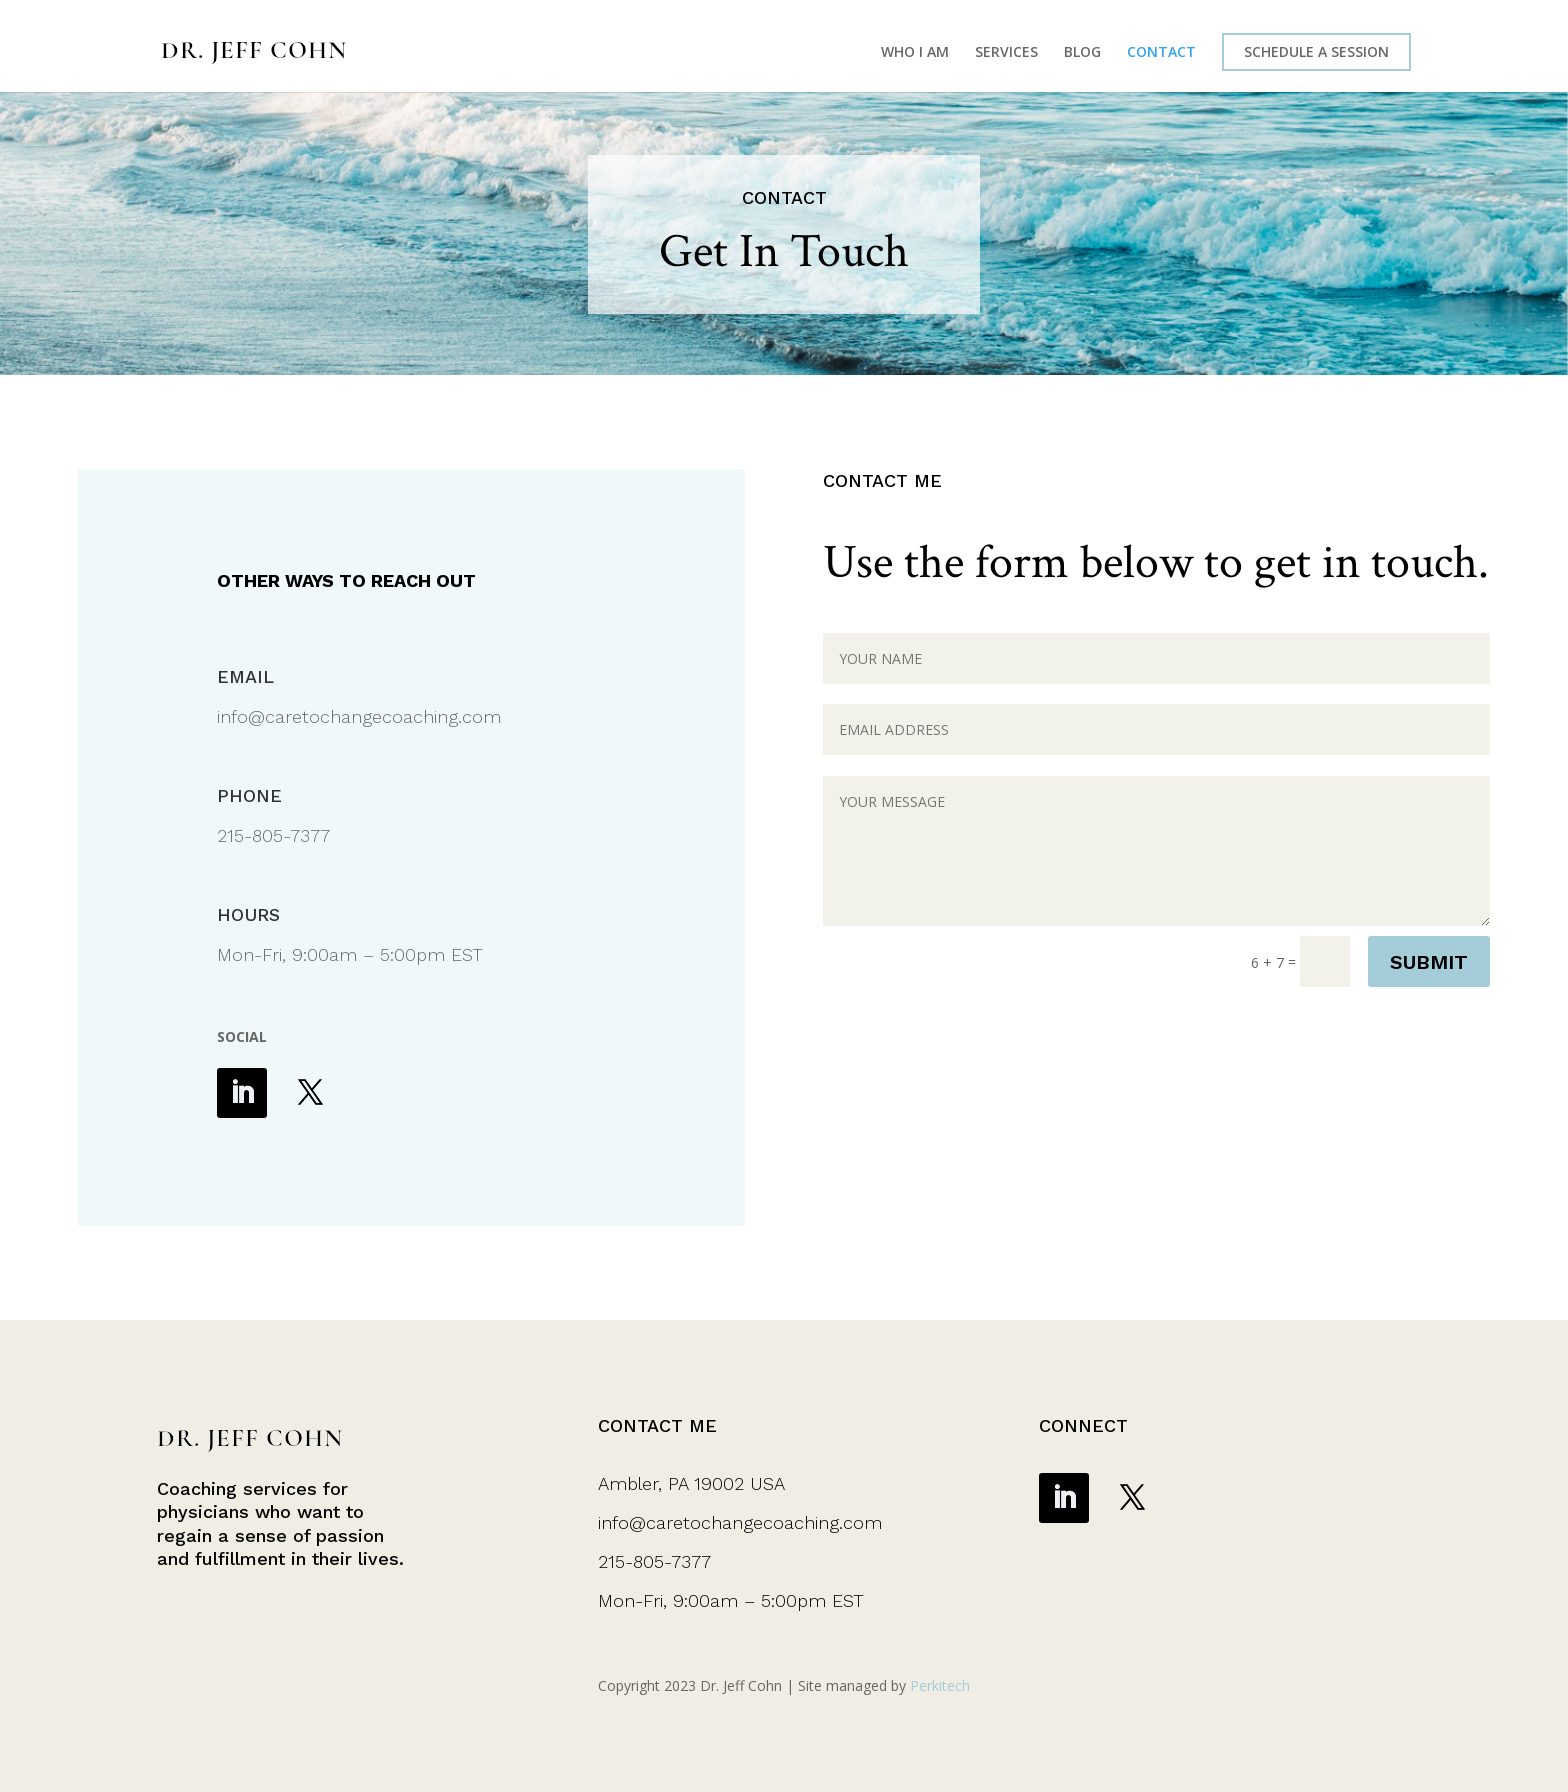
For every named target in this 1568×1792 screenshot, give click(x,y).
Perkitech (940, 1685)
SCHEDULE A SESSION (1316, 51)
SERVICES (1006, 53)
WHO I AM (915, 53)
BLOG (1082, 53)
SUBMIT (1429, 962)
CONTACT (1161, 53)
